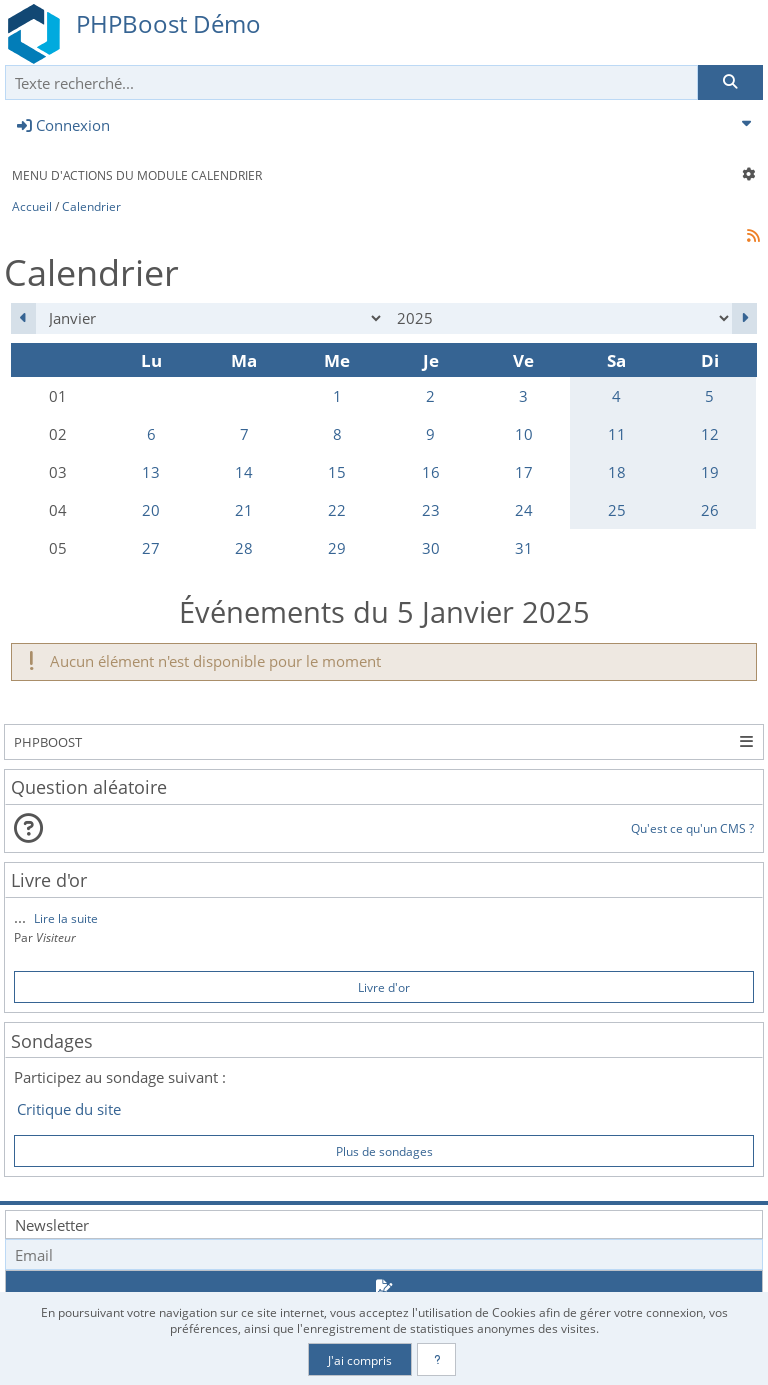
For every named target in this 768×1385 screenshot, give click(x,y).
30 (431, 548)
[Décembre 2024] (23, 318)
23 (431, 510)
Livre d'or (384, 987)
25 (617, 510)
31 (524, 548)
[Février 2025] (744, 318)
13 (151, 472)
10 (524, 434)
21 (244, 510)
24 (524, 510)
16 (431, 472)
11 (617, 434)
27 (151, 548)
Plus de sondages (384, 1151)
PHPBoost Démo (168, 24)
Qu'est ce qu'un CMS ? (692, 828)
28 (244, 548)
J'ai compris (360, 1360)
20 (151, 510)
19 (710, 472)
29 (337, 548)
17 (524, 472)
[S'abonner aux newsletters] (383, 1287)
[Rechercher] (730, 82)
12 (710, 434)
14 (244, 472)
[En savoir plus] (436, 1359)
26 (710, 510)
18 (617, 472)
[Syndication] (754, 235)
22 (337, 510)
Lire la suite (66, 918)
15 (337, 472)
